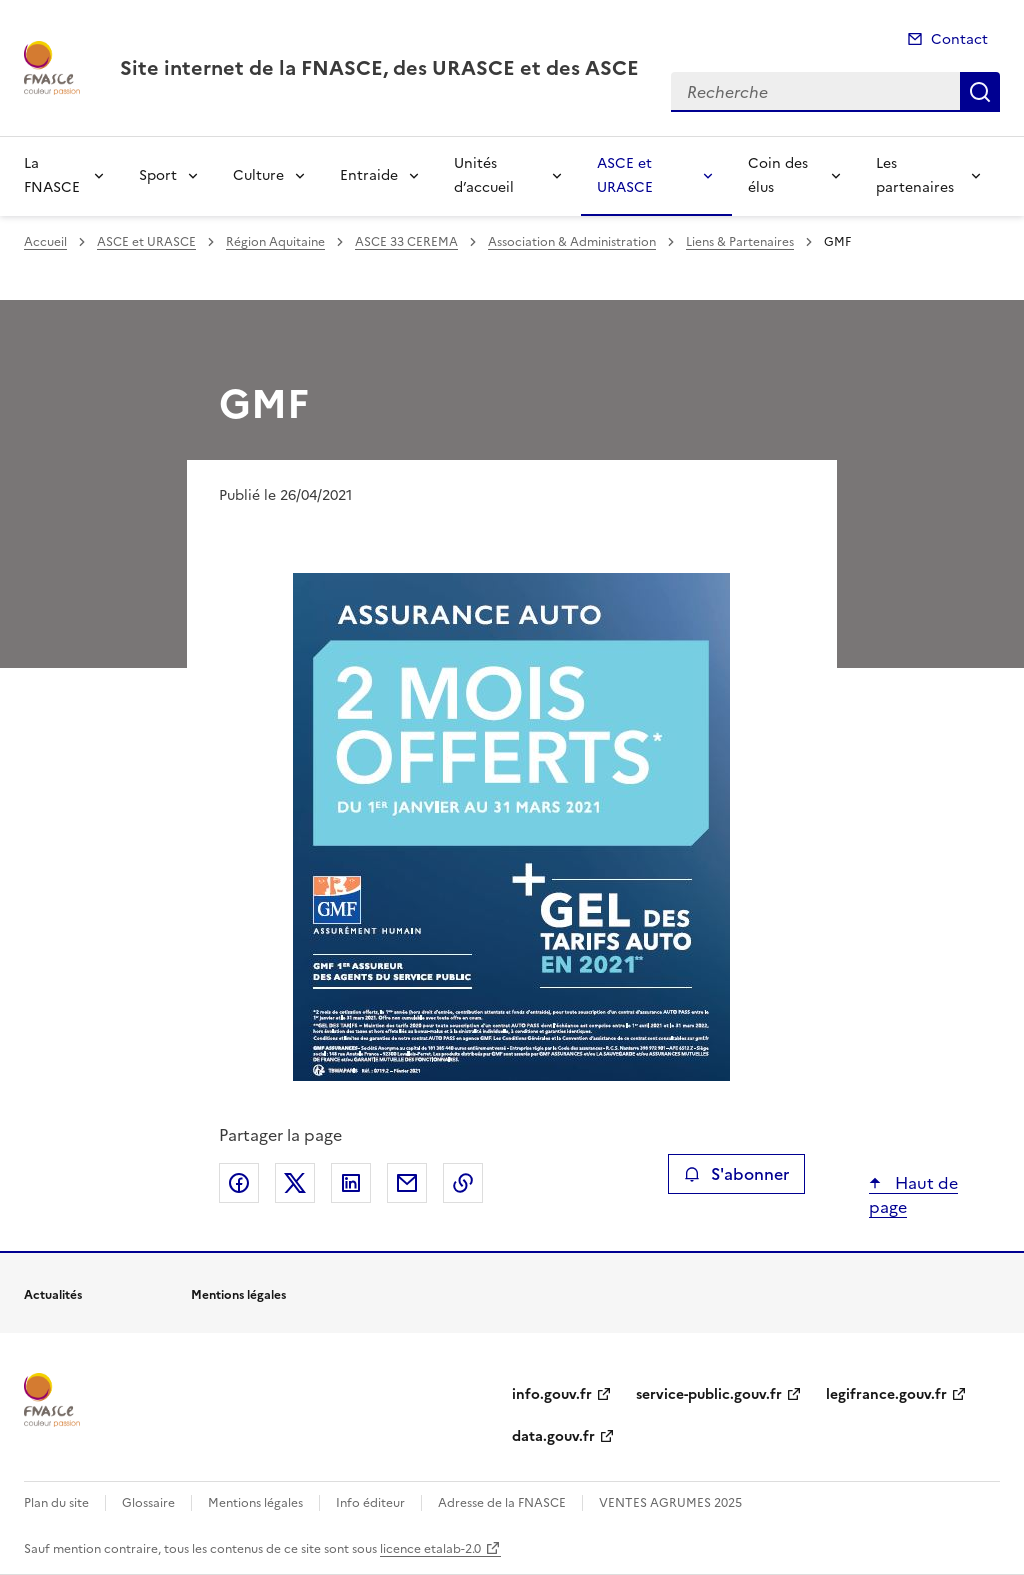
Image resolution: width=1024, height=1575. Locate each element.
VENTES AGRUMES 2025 (670, 1503)
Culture (258, 175)
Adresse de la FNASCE (502, 1503)
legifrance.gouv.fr (886, 1394)
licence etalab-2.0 (430, 1549)
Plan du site (56, 1503)
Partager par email (407, 1183)
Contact (959, 39)
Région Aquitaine (275, 242)
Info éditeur (370, 1503)
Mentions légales (255, 1503)
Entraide (369, 175)
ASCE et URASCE (625, 175)
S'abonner (736, 1174)
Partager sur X (295, 1183)
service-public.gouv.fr (709, 1394)
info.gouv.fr (552, 1394)
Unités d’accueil (484, 175)
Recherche (980, 92)
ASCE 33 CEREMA (406, 242)
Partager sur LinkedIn (351, 1183)
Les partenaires (915, 175)
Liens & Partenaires (740, 242)
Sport (158, 175)
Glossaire (148, 1503)
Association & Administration (572, 242)
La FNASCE (52, 175)
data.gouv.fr (553, 1436)
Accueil (45, 242)
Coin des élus (778, 175)
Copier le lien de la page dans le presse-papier (463, 1183)
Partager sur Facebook (239, 1183)
